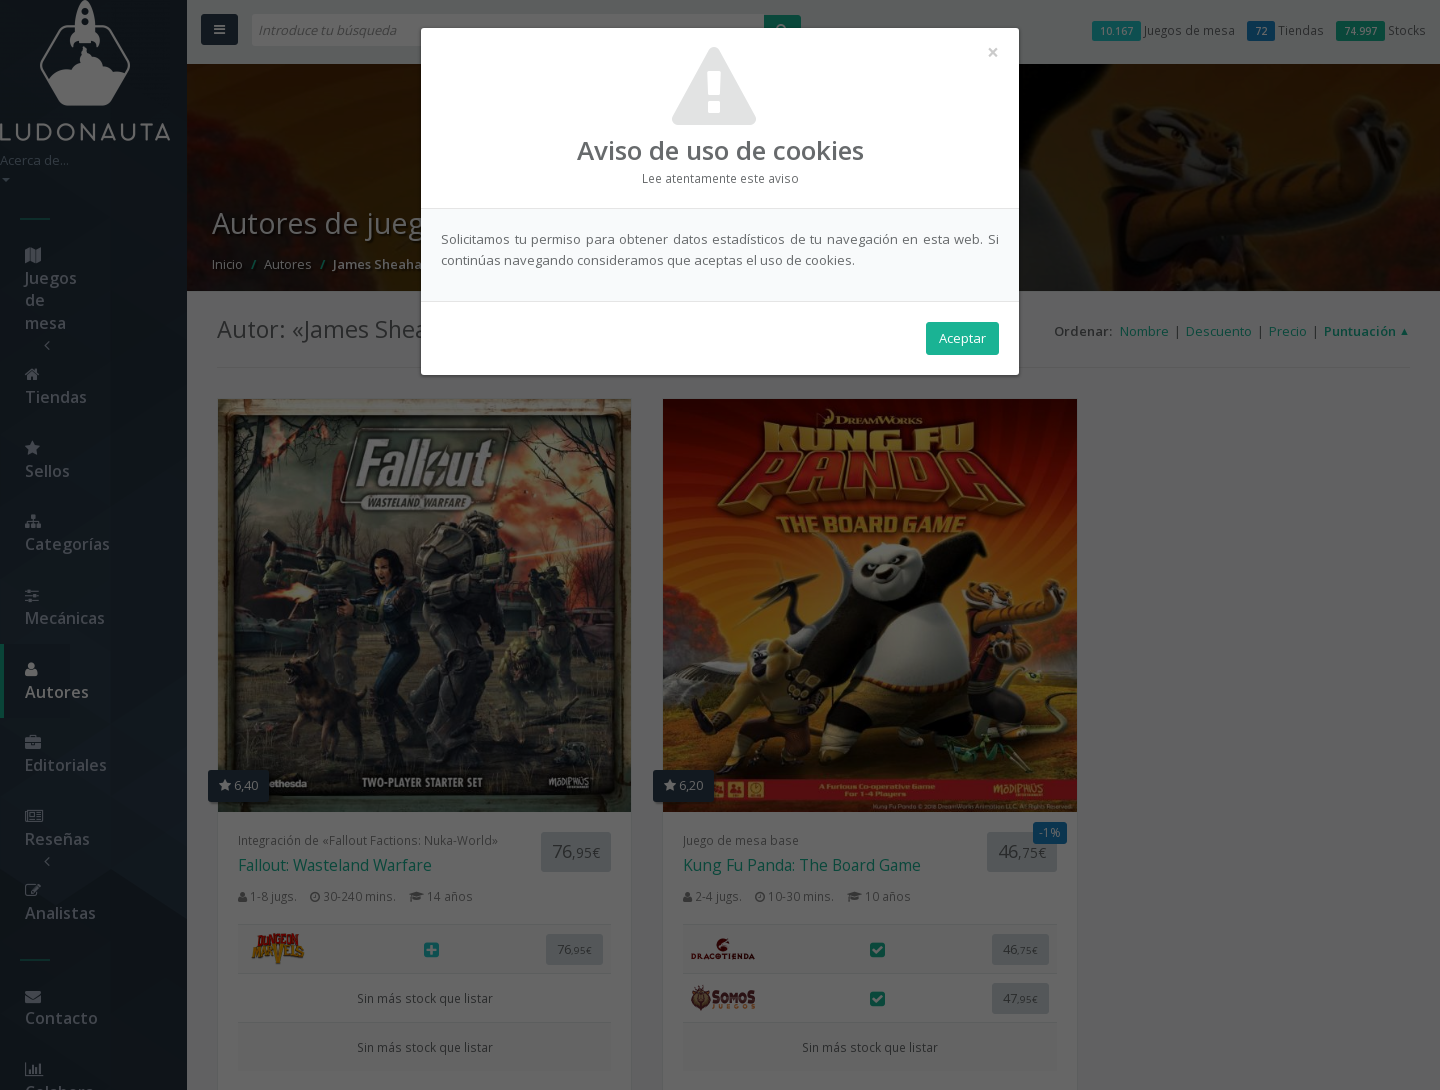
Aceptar (962, 341)
